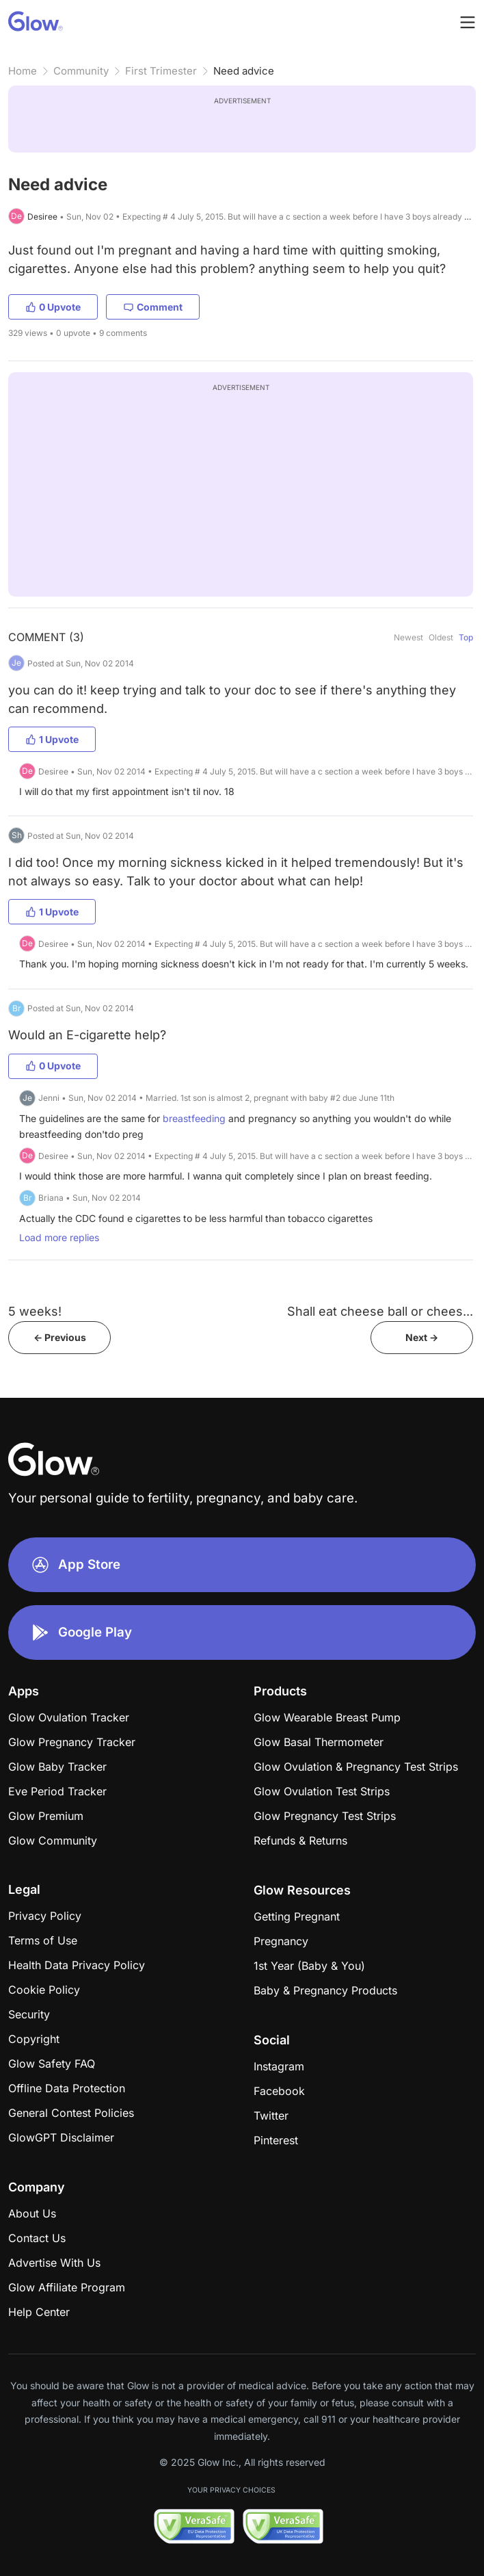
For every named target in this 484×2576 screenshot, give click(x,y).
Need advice (243, 70)
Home (22, 70)
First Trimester (161, 70)
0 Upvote (53, 307)
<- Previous (59, 1337)
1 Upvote (52, 739)
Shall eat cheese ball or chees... (380, 1311)
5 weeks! (35, 1311)
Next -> (421, 1337)
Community (81, 70)
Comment (153, 307)
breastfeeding (194, 1118)
